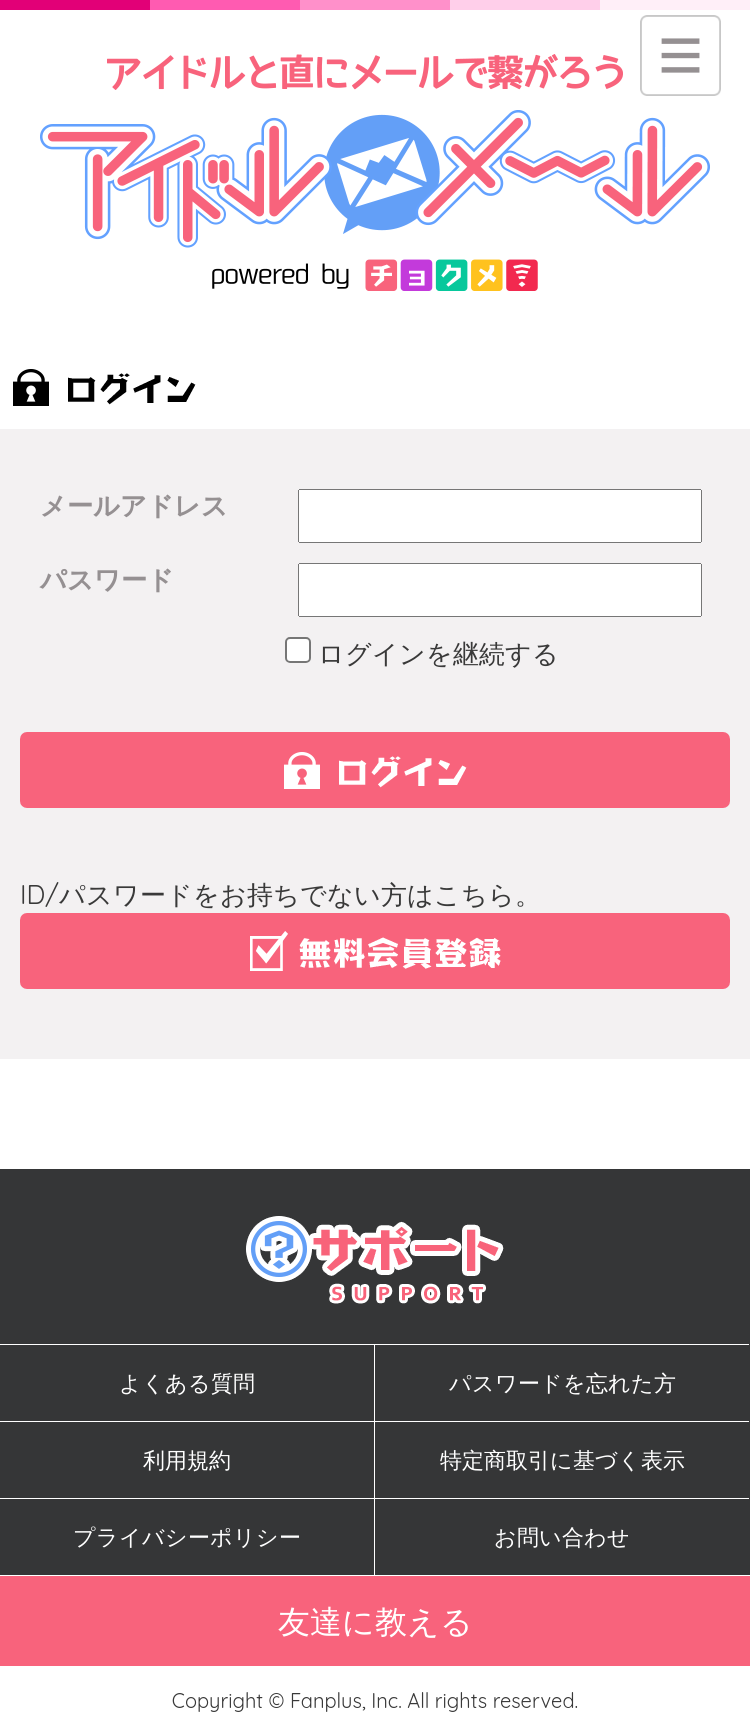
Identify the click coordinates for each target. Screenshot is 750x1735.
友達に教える (375, 1621)
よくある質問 (187, 1383)
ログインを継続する (428, 653)
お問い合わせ (562, 1537)
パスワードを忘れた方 (562, 1383)
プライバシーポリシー (187, 1537)
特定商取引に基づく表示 (562, 1460)
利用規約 (187, 1460)
